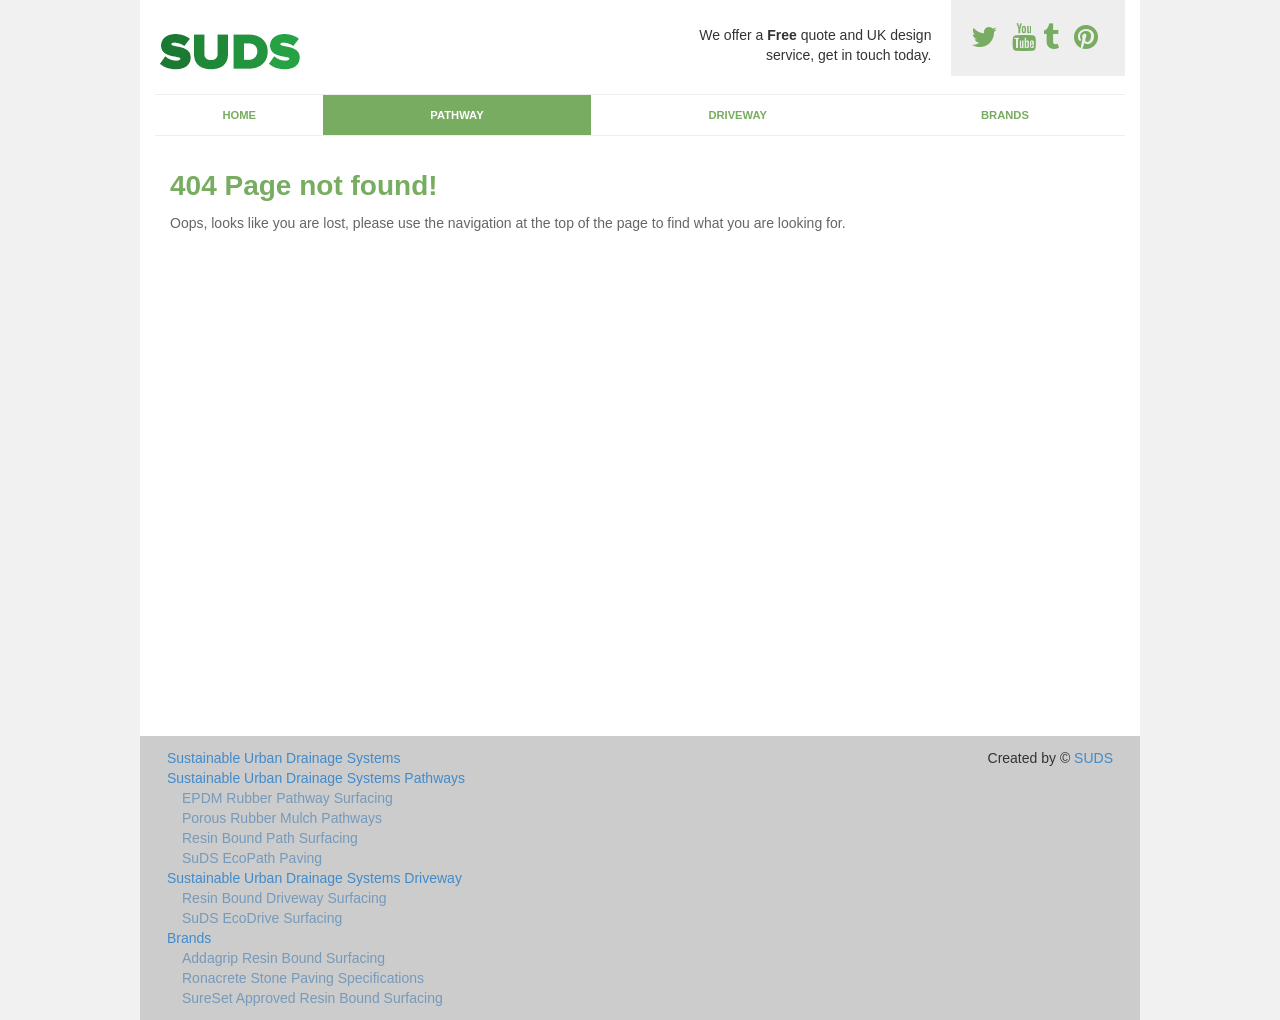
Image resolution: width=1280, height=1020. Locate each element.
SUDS (1093, 758)
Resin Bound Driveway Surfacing (284, 898)
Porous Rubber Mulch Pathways (282, 818)
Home (239, 115)
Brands (1005, 115)
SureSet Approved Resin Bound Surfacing (312, 998)
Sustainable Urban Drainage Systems (283, 758)
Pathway (456, 115)
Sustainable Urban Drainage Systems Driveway (314, 878)
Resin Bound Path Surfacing (270, 838)
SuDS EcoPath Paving (252, 858)
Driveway (737, 115)
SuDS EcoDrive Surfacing (262, 918)
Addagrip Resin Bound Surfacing (283, 958)
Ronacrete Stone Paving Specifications (303, 978)
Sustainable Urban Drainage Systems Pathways (316, 778)
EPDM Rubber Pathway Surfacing (287, 798)
